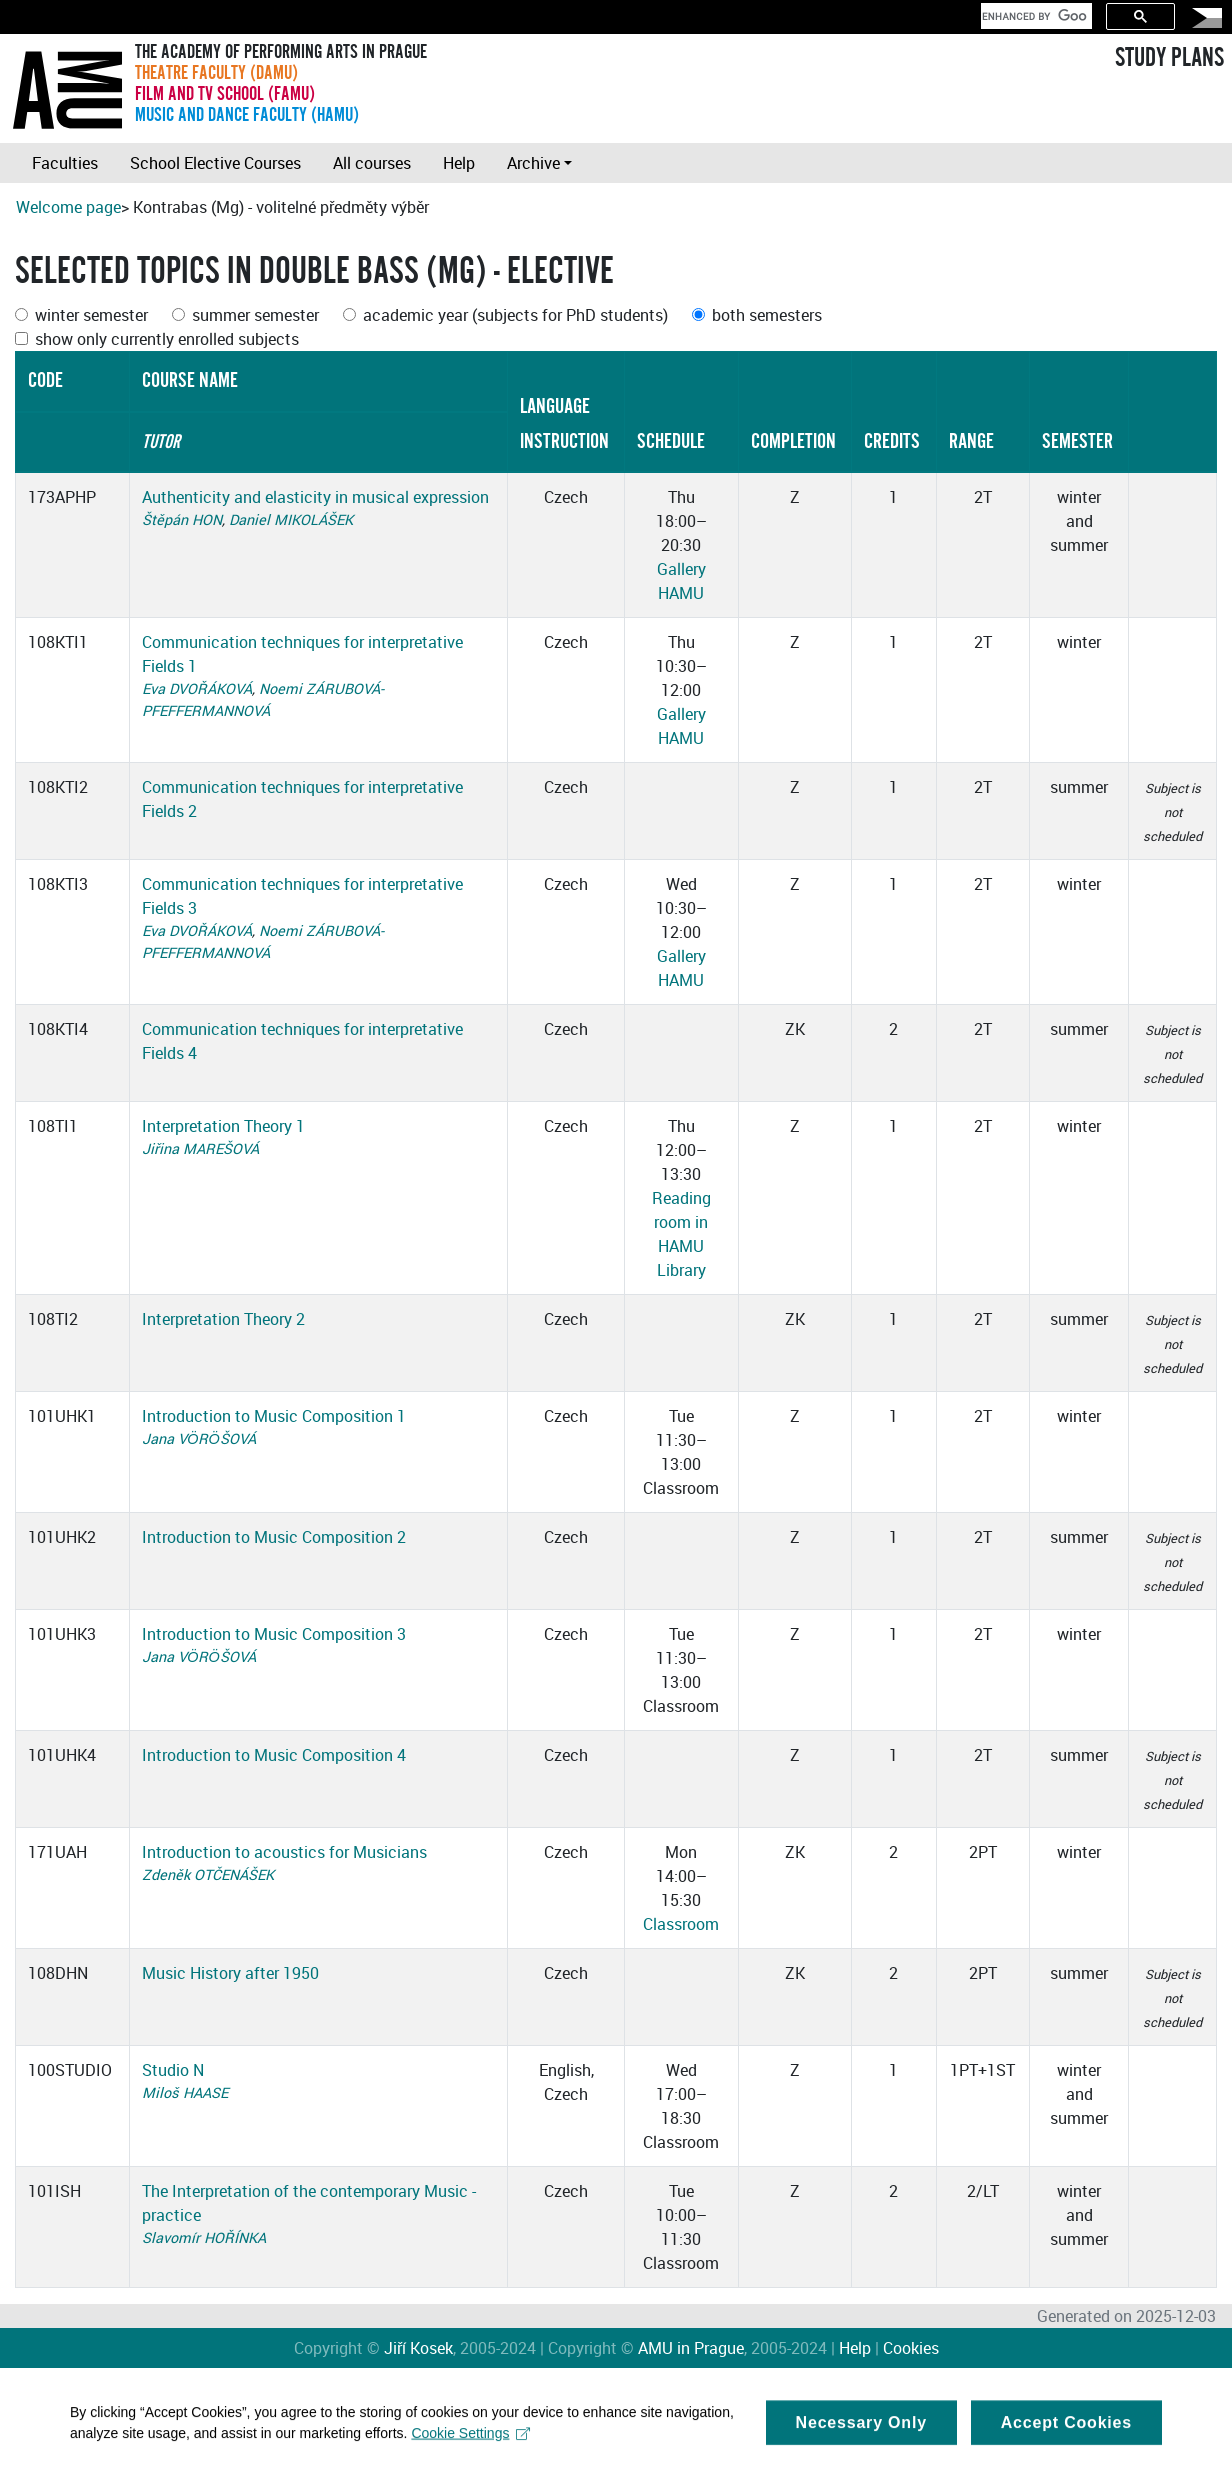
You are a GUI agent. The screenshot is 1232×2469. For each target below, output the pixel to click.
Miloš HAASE (185, 2092)
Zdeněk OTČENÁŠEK (208, 1874)
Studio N (173, 2070)
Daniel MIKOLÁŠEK (291, 519)
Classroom (681, 1924)
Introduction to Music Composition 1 (274, 1416)
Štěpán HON (182, 519)
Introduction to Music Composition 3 (274, 1634)
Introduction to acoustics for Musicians (284, 1852)
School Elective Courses (215, 163)
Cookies (911, 2348)
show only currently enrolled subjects (167, 339)
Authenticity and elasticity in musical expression (315, 497)
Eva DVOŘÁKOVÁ (197, 688)
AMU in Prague (691, 2348)
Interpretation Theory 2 (223, 1319)
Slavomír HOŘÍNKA (204, 2237)
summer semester (255, 315)
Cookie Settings (470, 2444)
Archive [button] (533, 163)
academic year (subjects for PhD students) (515, 315)
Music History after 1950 (230, 1973)
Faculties (65, 163)
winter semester (91, 315)
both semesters (767, 315)
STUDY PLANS (1169, 58)
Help (459, 163)
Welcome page (68, 207)
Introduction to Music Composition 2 (274, 1537)
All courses (372, 163)
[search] (1034, 16)
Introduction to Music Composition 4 (274, 1755)
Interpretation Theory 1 (223, 1126)
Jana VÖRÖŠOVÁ (198, 1438)
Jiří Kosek (418, 2348)
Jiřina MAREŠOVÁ (200, 1148)
